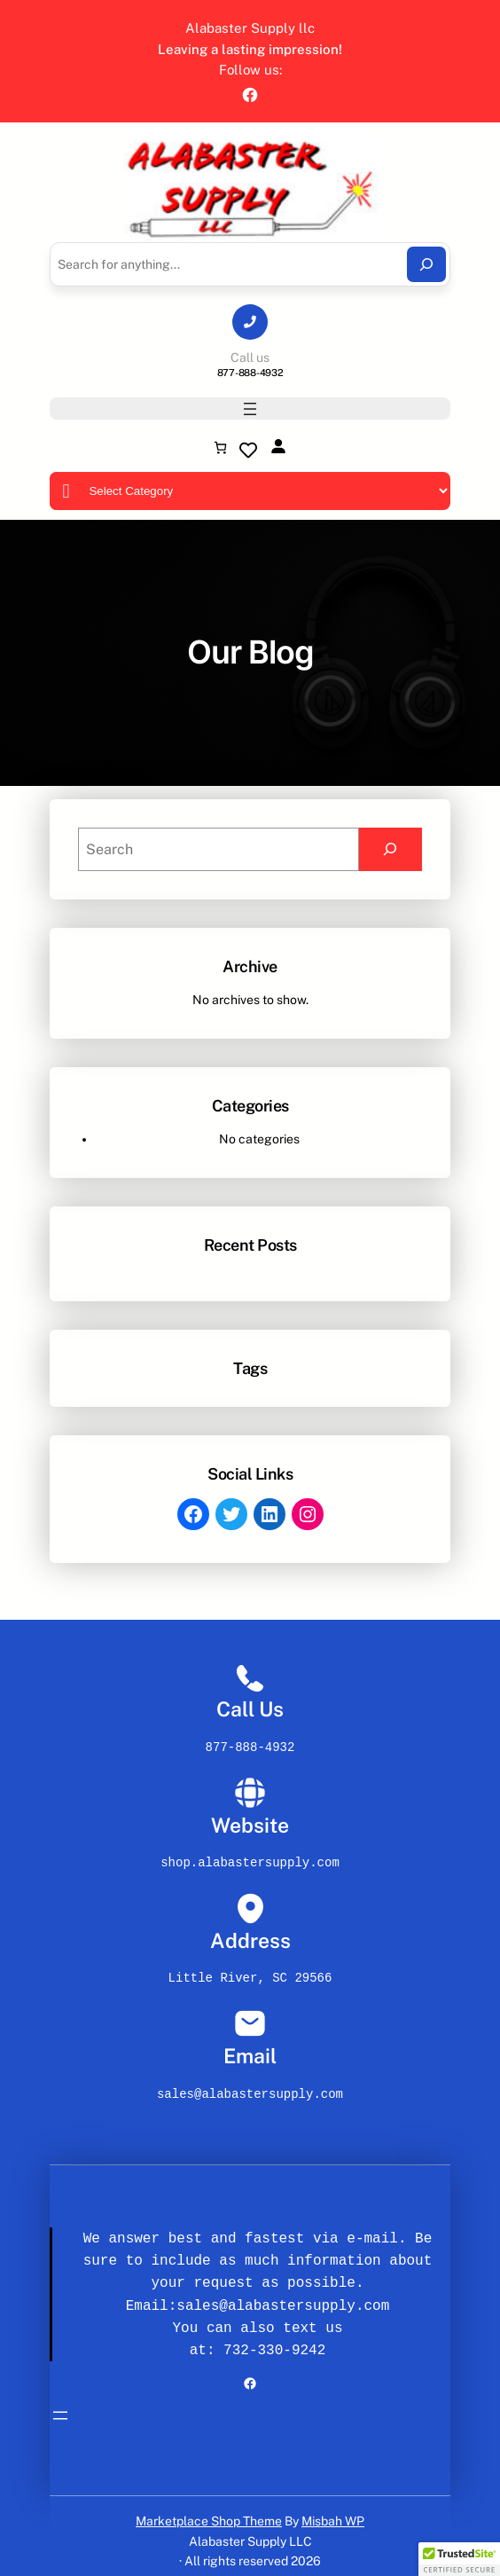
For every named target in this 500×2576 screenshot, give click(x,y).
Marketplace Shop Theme (209, 2510)
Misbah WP (332, 2510)
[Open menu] (250, 409)
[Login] (278, 445)
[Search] (426, 264)
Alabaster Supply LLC (250, 2531)
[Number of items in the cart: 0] (220, 447)
